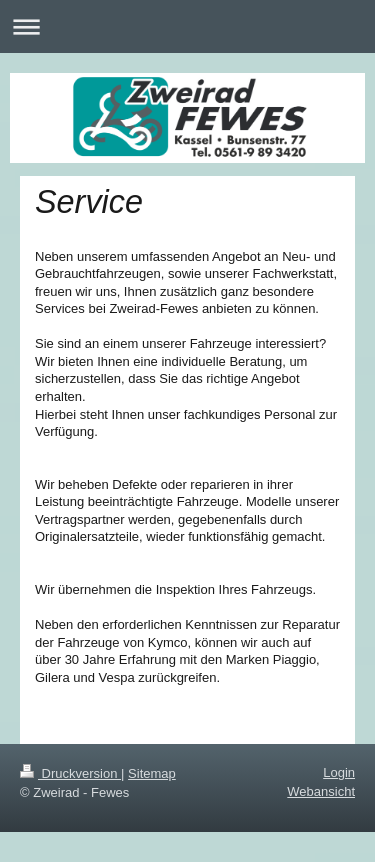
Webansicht (321, 791)
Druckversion (70, 773)
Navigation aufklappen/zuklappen (187, 26)
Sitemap (152, 773)
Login (339, 772)
